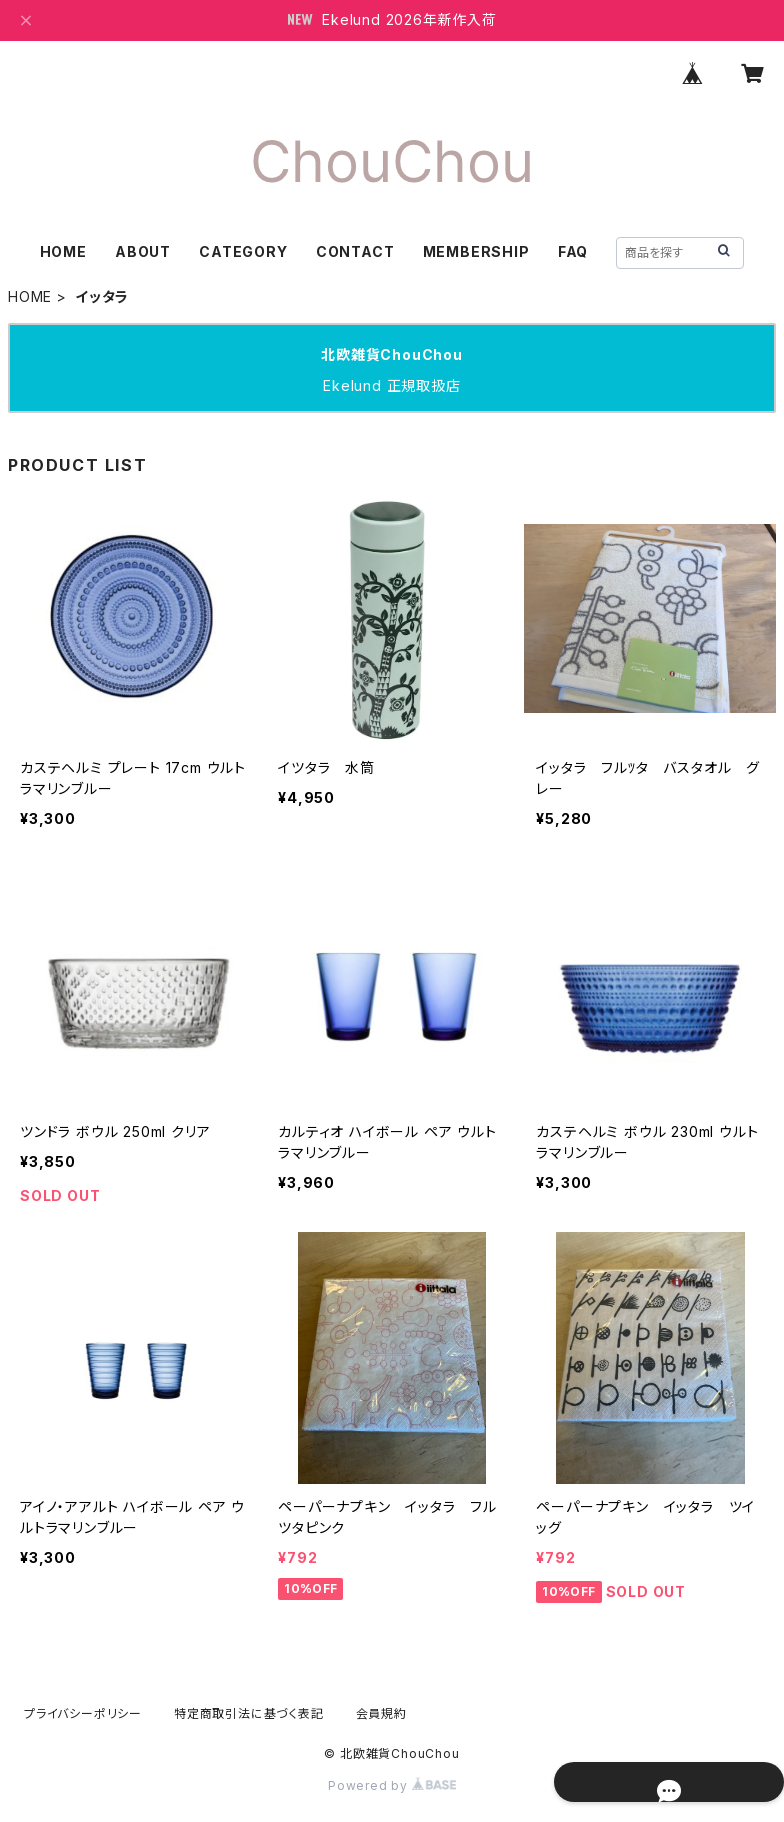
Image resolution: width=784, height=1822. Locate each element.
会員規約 (381, 1713)
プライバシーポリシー (83, 1713)
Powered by (392, 1785)
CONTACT (355, 251)
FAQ (573, 251)
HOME (63, 251)
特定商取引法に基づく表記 (249, 1713)
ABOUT (143, 251)
